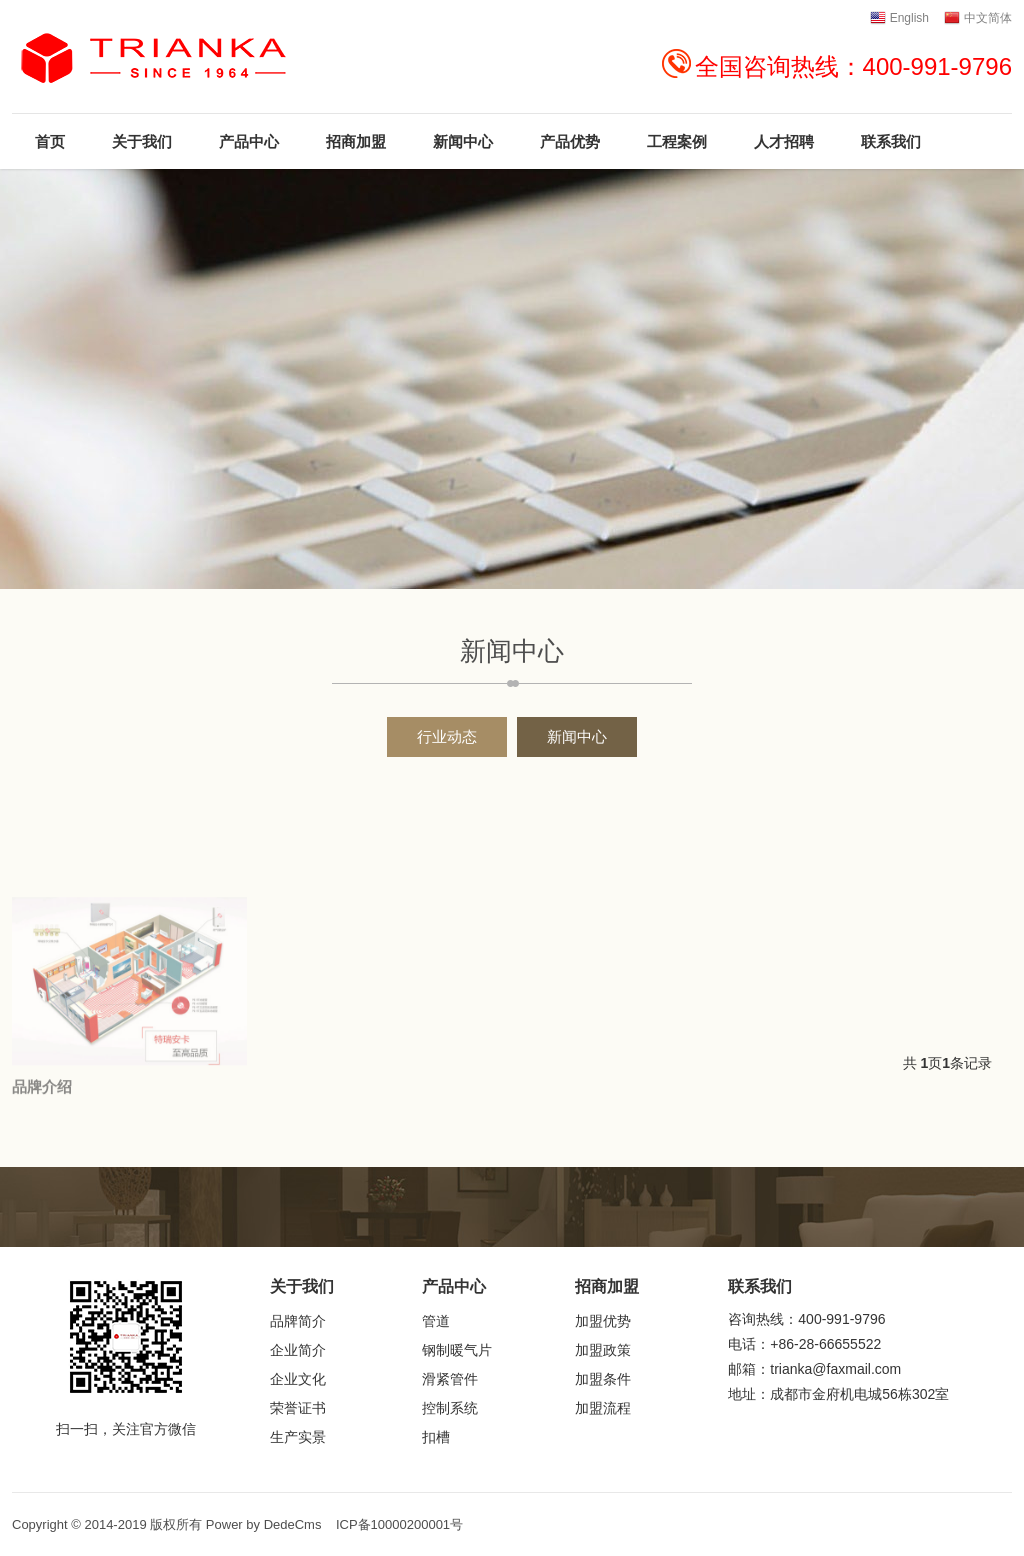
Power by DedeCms (264, 1524)
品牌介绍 (42, 1188)
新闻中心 (577, 736)
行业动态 (447, 736)
